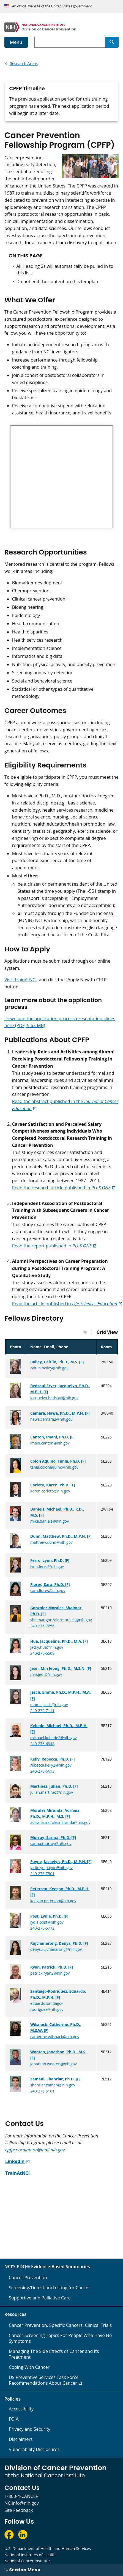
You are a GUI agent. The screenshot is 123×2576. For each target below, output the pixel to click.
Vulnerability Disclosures (34, 2449)
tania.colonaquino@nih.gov (54, 1467)
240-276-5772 (42, 1928)
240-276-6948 (42, 1743)
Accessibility (21, 2409)
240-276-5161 (42, 2091)
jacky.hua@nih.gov (46, 1647)
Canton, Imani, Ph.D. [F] (52, 1437)
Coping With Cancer (29, 2367)
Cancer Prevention (28, 2277)
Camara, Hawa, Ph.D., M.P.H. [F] (60, 1413)
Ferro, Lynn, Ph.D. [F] (49, 1560)
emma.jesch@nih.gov (49, 1704)
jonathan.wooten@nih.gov (53, 2063)
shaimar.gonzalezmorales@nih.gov (61, 1619)
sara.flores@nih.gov (47, 1590)
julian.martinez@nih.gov (51, 1792)
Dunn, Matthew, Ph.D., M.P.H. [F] (61, 1536)
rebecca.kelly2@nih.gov (51, 1765)
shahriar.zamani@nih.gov (52, 2085)
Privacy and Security (29, 2429)
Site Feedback (18, 2510)
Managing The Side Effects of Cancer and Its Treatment (54, 2354)
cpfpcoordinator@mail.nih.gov (35, 2150)
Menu (16, 42)
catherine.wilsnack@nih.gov (54, 2036)
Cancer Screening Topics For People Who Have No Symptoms (60, 2338)
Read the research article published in (61, 1188)
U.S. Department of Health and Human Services (47, 2548)
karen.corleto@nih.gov (50, 1491)
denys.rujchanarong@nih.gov (56, 1949)
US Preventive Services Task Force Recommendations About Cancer (44, 2380)
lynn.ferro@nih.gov (47, 1566)
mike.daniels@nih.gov (49, 1521)
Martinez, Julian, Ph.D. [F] (54, 1786)
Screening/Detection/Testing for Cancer (49, 2288)
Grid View (107, 1332)
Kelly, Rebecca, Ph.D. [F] (52, 1759)
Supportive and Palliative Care (40, 2298)
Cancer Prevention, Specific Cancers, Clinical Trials (60, 2325)
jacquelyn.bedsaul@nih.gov (54, 1397)
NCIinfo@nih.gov (21, 2503)
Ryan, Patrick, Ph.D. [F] (51, 1967)
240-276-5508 (42, 1653)
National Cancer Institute (27, 2560)
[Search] (112, 42)
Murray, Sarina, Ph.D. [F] (53, 1837)
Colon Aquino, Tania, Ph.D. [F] (58, 1461)
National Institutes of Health (30, 2554)
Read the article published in (64, 1304)
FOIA (14, 2419)
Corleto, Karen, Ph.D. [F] (52, 1485)
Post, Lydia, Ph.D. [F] (49, 1916)
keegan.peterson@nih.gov (53, 1900)
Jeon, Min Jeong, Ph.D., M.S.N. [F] (60, 1668)
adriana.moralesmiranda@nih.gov (60, 1822)
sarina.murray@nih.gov (51, 1843)
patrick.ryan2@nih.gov (50, 1973)
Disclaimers (21, 2439)
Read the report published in (52, 1246)
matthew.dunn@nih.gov (51, 1542)
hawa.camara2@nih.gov (51, 1419)
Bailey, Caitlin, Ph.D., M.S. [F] (57, 1361)
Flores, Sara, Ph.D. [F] (50, 1584)
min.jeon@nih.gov (46, 1674)
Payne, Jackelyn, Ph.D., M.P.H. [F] (61, 1861)
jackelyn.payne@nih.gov (51, 1867)
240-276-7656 (42, 1625)
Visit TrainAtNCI (20, 980)
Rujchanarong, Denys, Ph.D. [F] (59, 1943)
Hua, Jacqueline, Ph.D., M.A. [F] (59, 1641)
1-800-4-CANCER (21, 2496)
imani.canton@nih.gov (50, 1443)
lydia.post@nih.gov (47, 1922)
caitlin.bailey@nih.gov (49, 1368)
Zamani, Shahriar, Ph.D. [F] (55, 2079)
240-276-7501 (42, 1873)
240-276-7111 (42, 1710)
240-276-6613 (42, 1771)
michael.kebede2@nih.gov (53, 1737)
